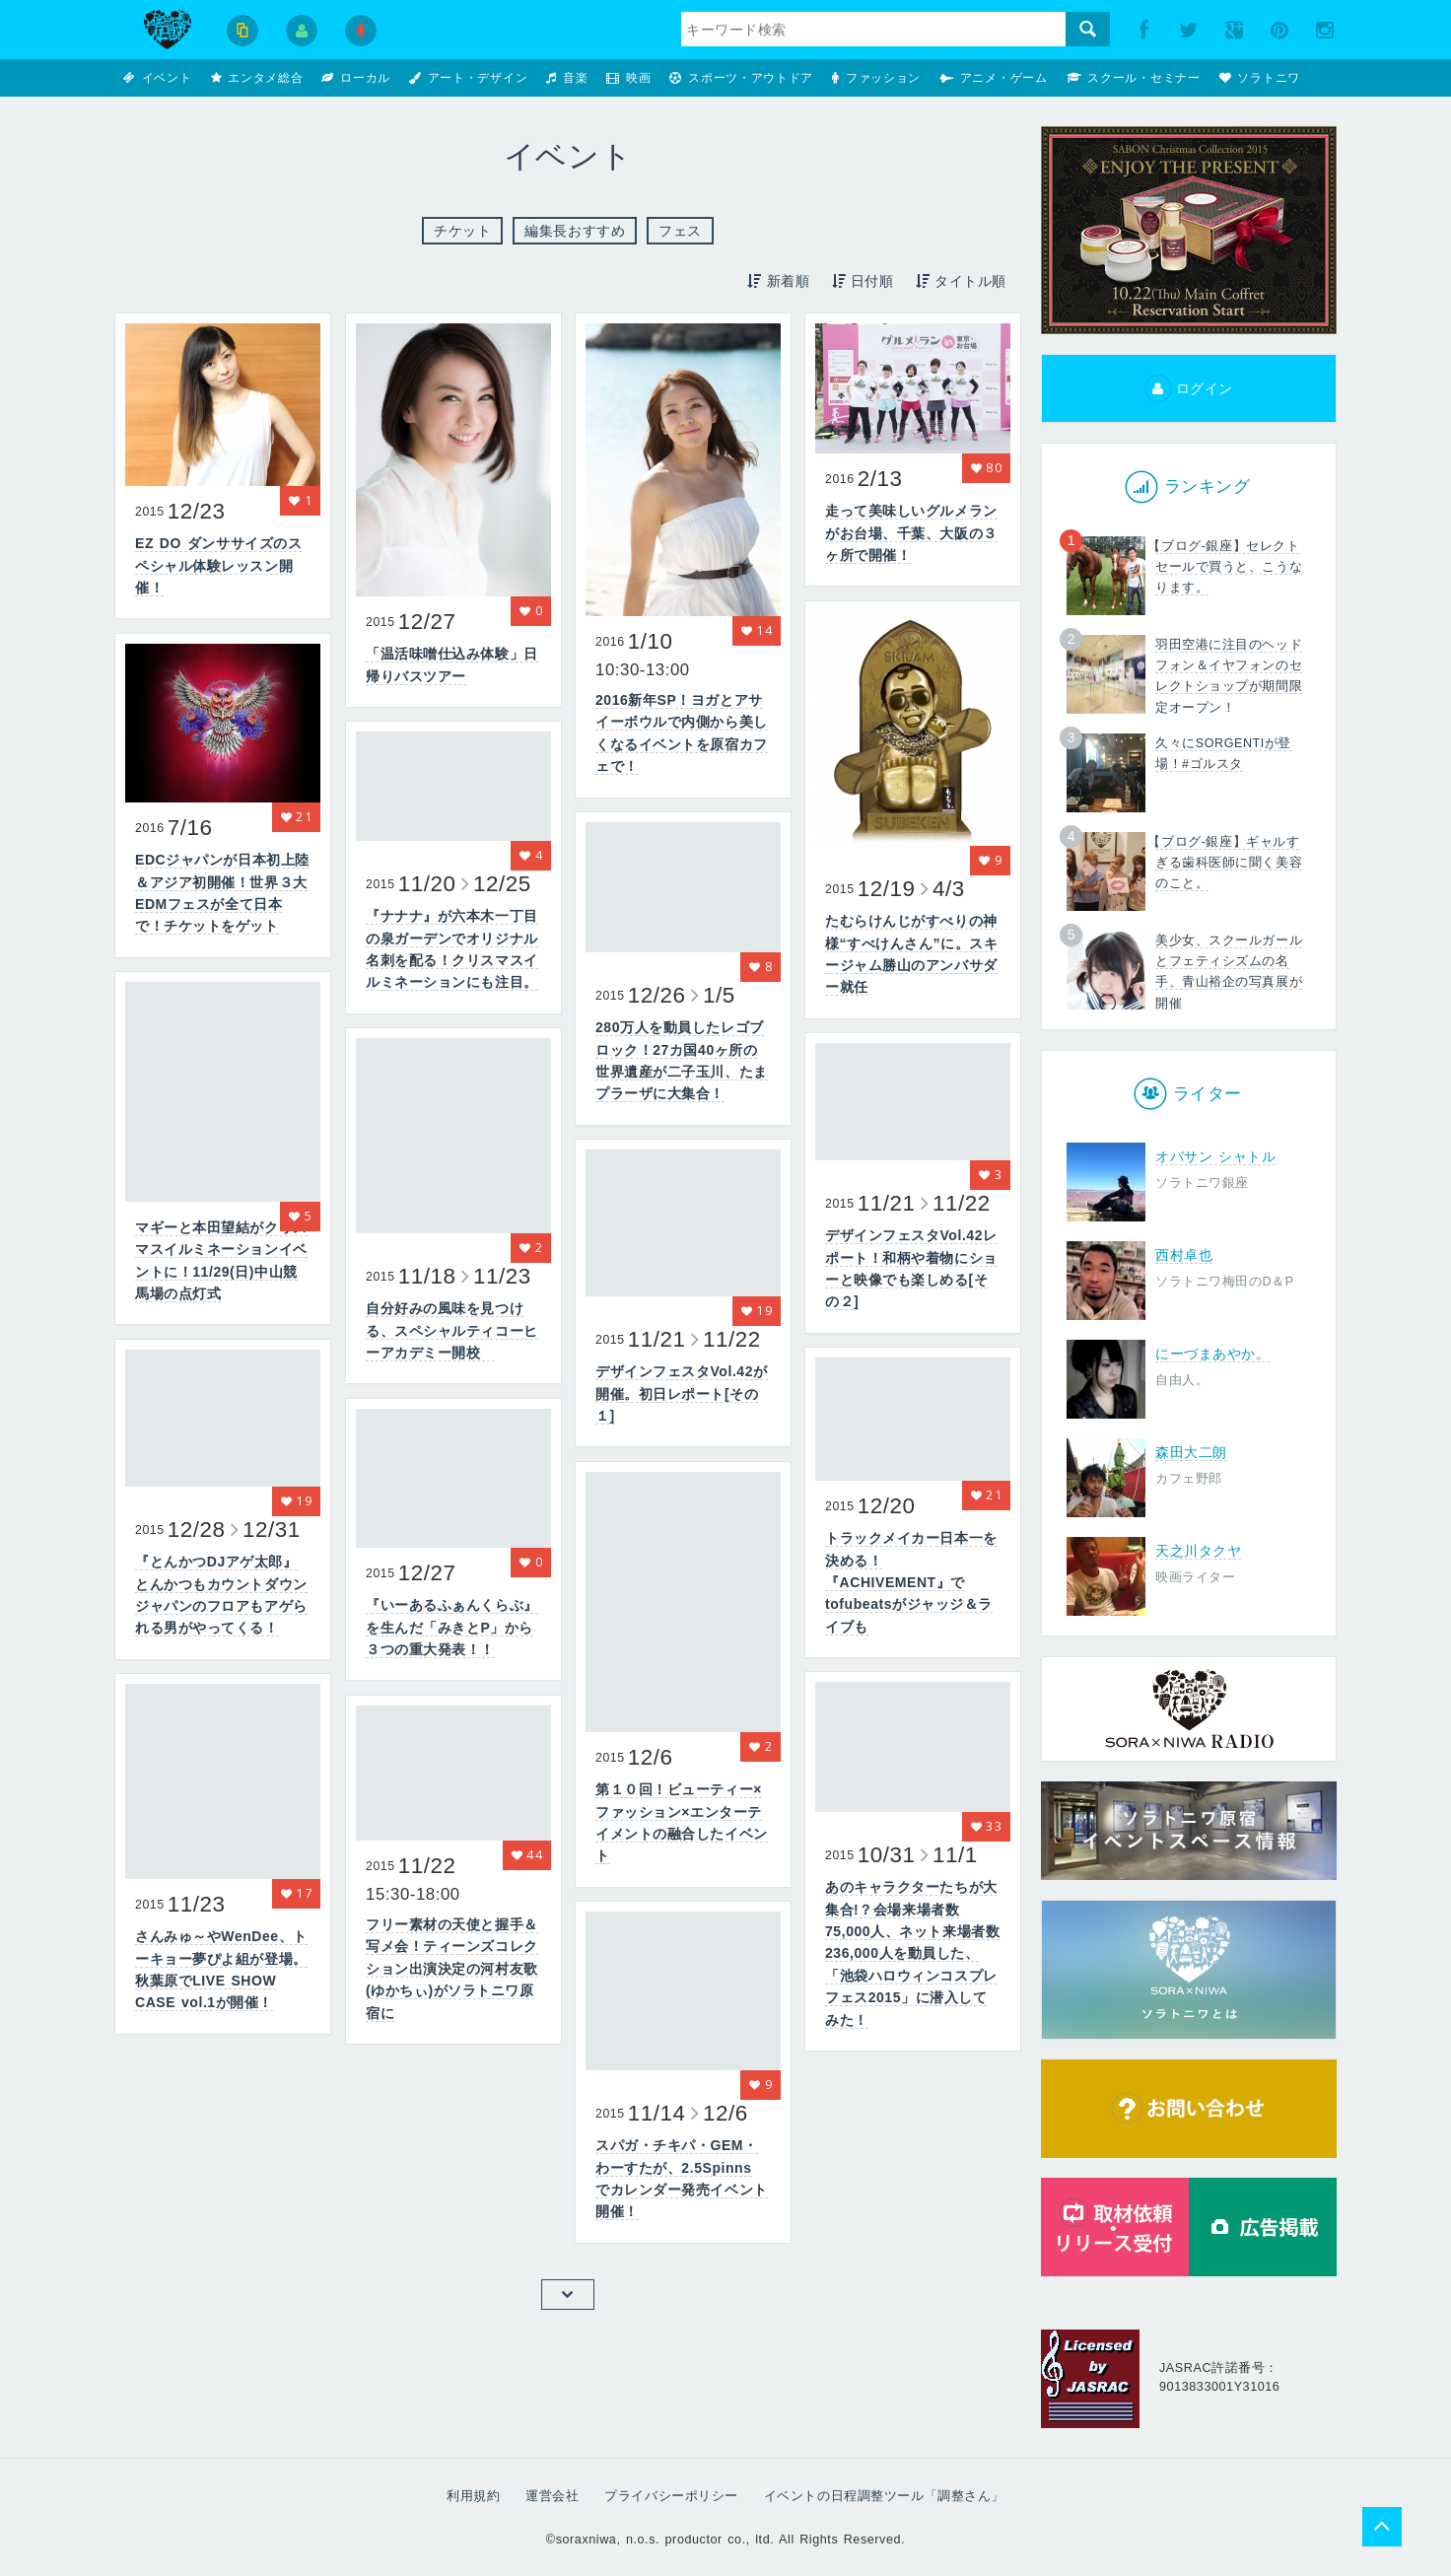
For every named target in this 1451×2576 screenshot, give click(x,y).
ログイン (1188, 388)
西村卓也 (1183, 1255)
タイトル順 (960, 281)
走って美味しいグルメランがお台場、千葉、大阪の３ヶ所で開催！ (911, 533)
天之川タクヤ (1198, 1551)
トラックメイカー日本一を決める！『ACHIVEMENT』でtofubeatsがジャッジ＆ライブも (911, 1582)
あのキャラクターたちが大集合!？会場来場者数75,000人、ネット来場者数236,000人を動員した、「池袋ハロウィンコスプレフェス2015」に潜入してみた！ (912, 1953)
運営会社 (552, 2496)
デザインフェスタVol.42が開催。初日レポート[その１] (681, 1393)
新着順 (777, 281)
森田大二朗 (1191, 1452)
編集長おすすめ (574, 231)
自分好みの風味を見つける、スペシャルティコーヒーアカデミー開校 (452, 1330)
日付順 (861, 281)
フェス (680, 231)
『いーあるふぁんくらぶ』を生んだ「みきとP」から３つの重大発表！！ (452, 1627)
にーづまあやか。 (1212, 1353)
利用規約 (473, 2496)
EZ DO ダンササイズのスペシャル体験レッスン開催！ (218, 565)
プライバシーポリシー (671, 2496)
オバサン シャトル (1215, 1156)
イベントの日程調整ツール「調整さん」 (884, 2496)
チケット (462, 231)
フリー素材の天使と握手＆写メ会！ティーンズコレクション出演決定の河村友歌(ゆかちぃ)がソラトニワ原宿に (452, 1968)
